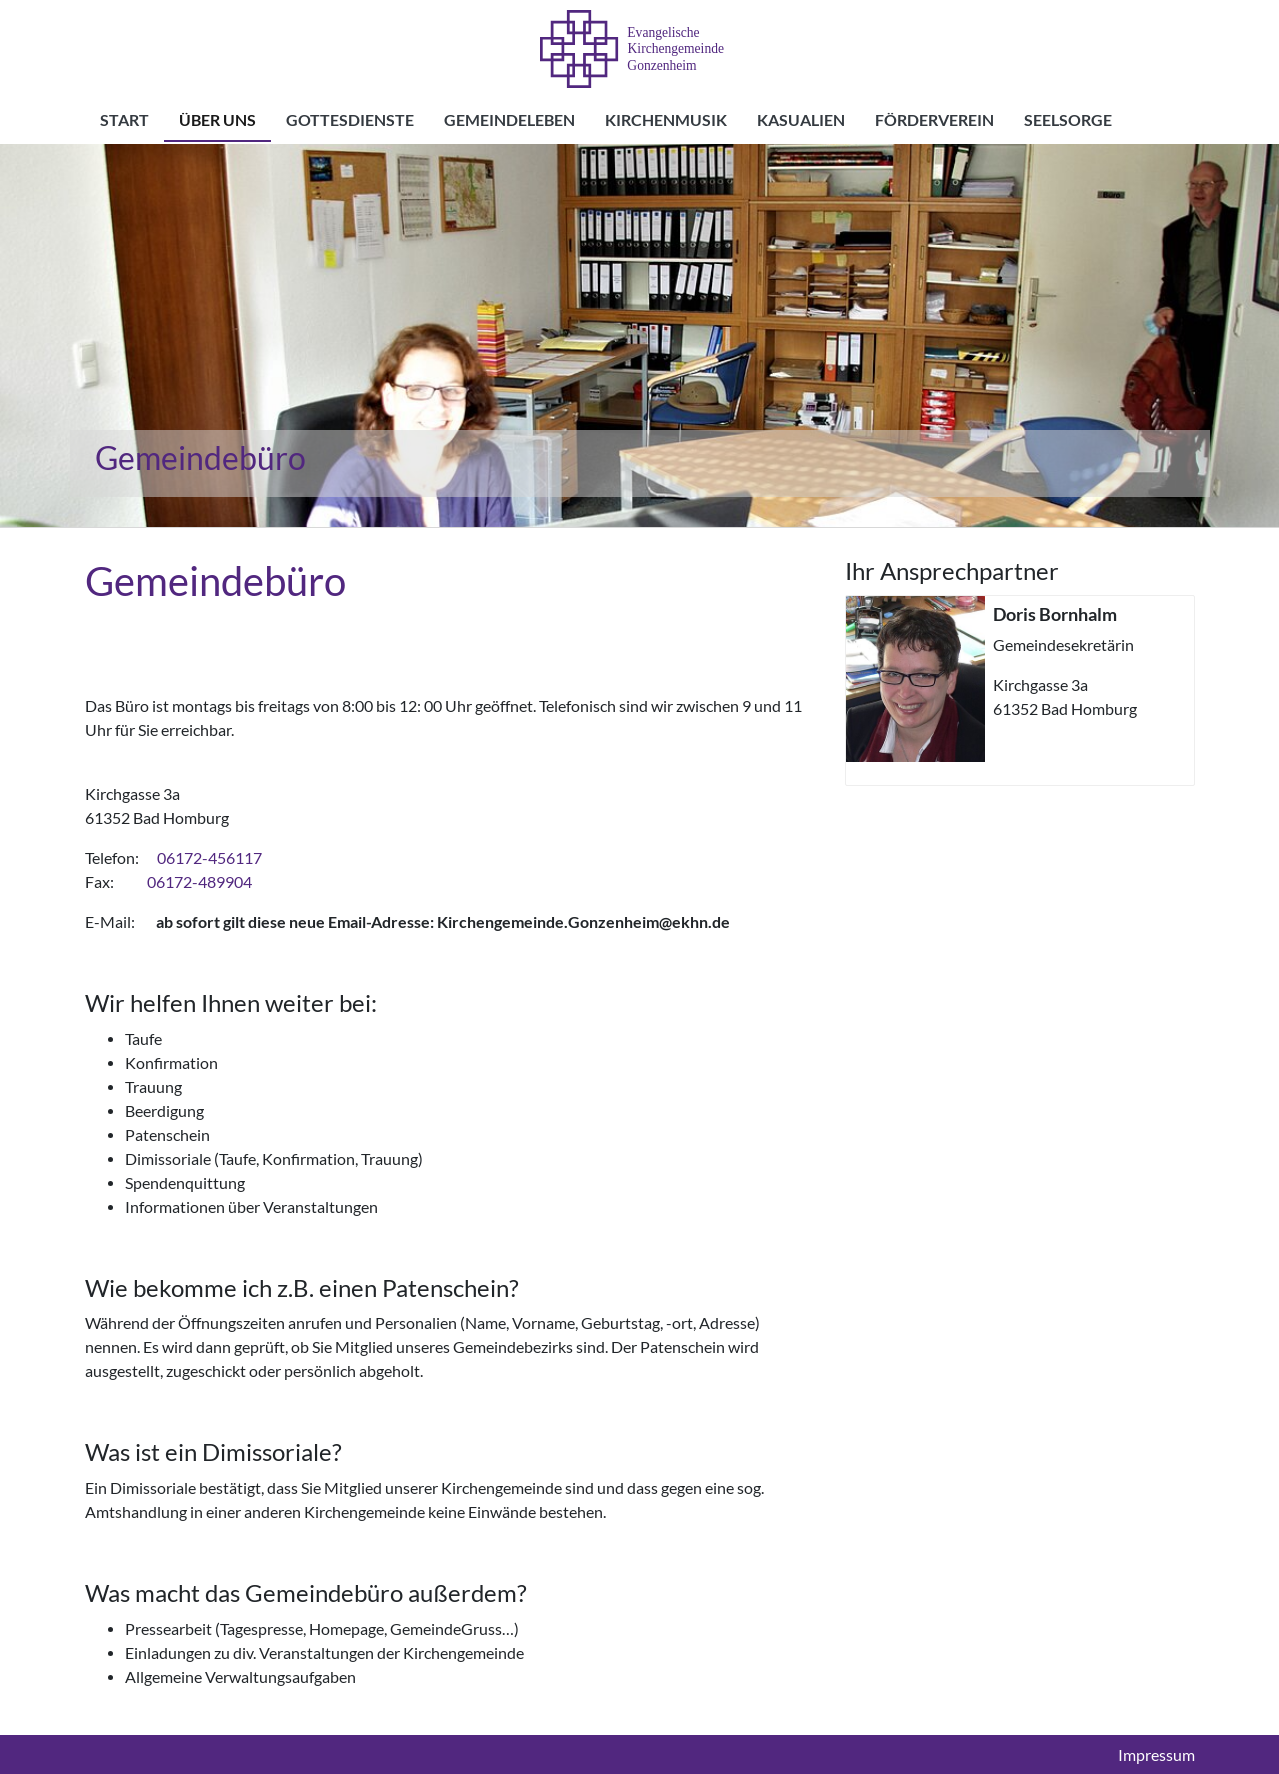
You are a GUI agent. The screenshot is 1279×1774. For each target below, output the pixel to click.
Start (124, 120)
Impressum (1156, 1755)
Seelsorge (1068, 120)
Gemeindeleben (509, 120)
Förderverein (934, 120)
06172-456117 (209, 858)
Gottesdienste (350, 120)
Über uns (217, 120)
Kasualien (801, 120)
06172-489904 (199, 882)
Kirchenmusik (666, 120)
